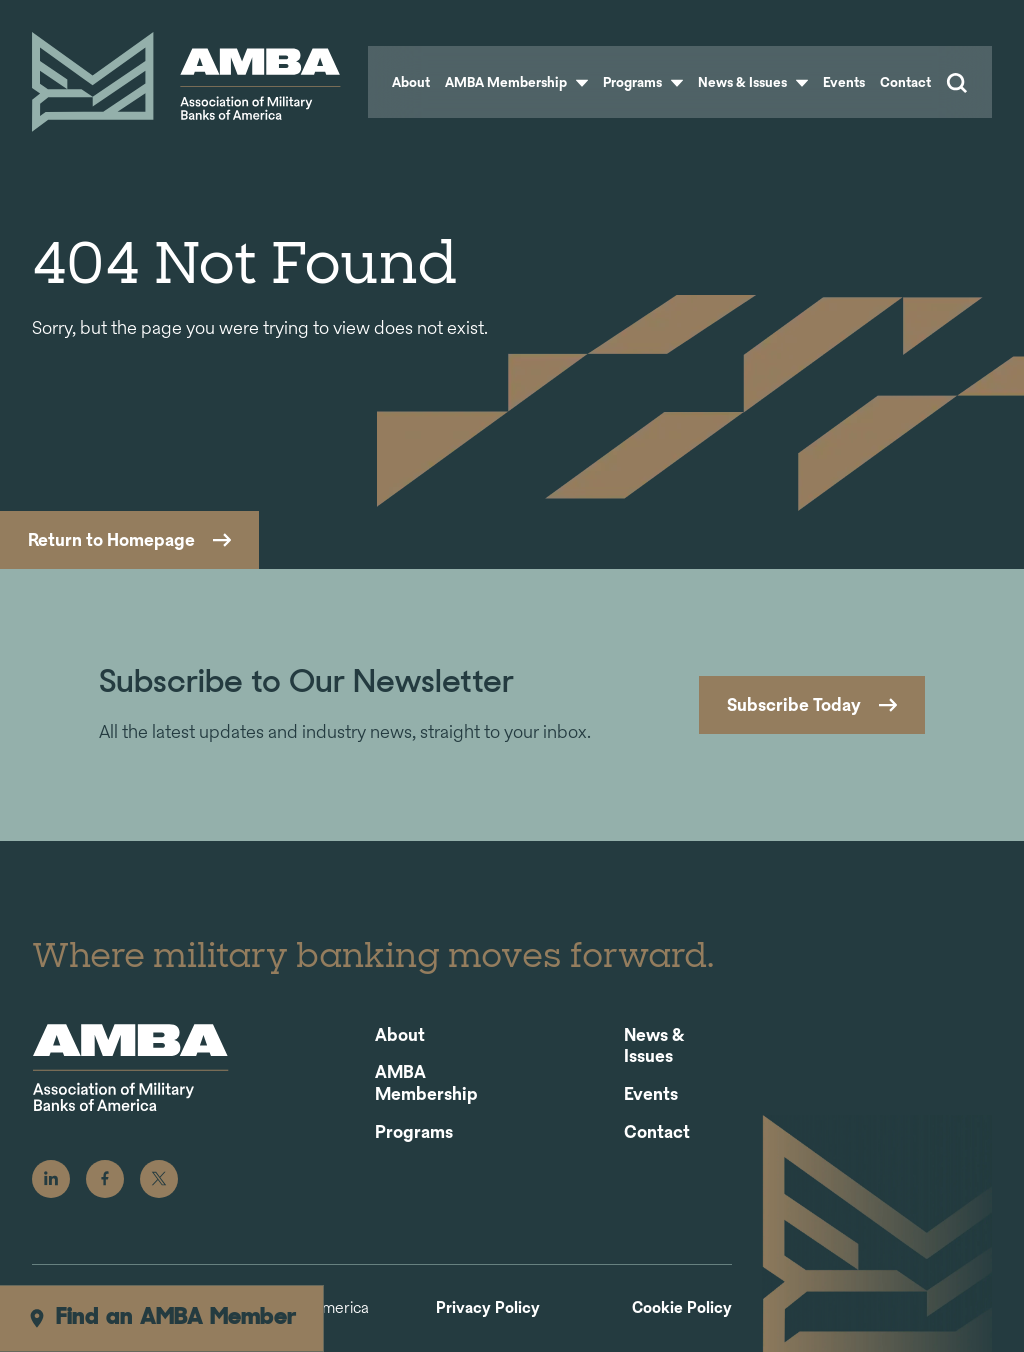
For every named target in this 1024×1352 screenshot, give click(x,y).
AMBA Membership (516, 82)
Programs (643, 82)
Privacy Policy (488, 1308)
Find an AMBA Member (161, 1318)
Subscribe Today (794, 704)
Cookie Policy (682, 1308)
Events (844, 82)
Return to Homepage (111, 539)
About (411, 82)
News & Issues (753, 82)
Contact (905, 82)
